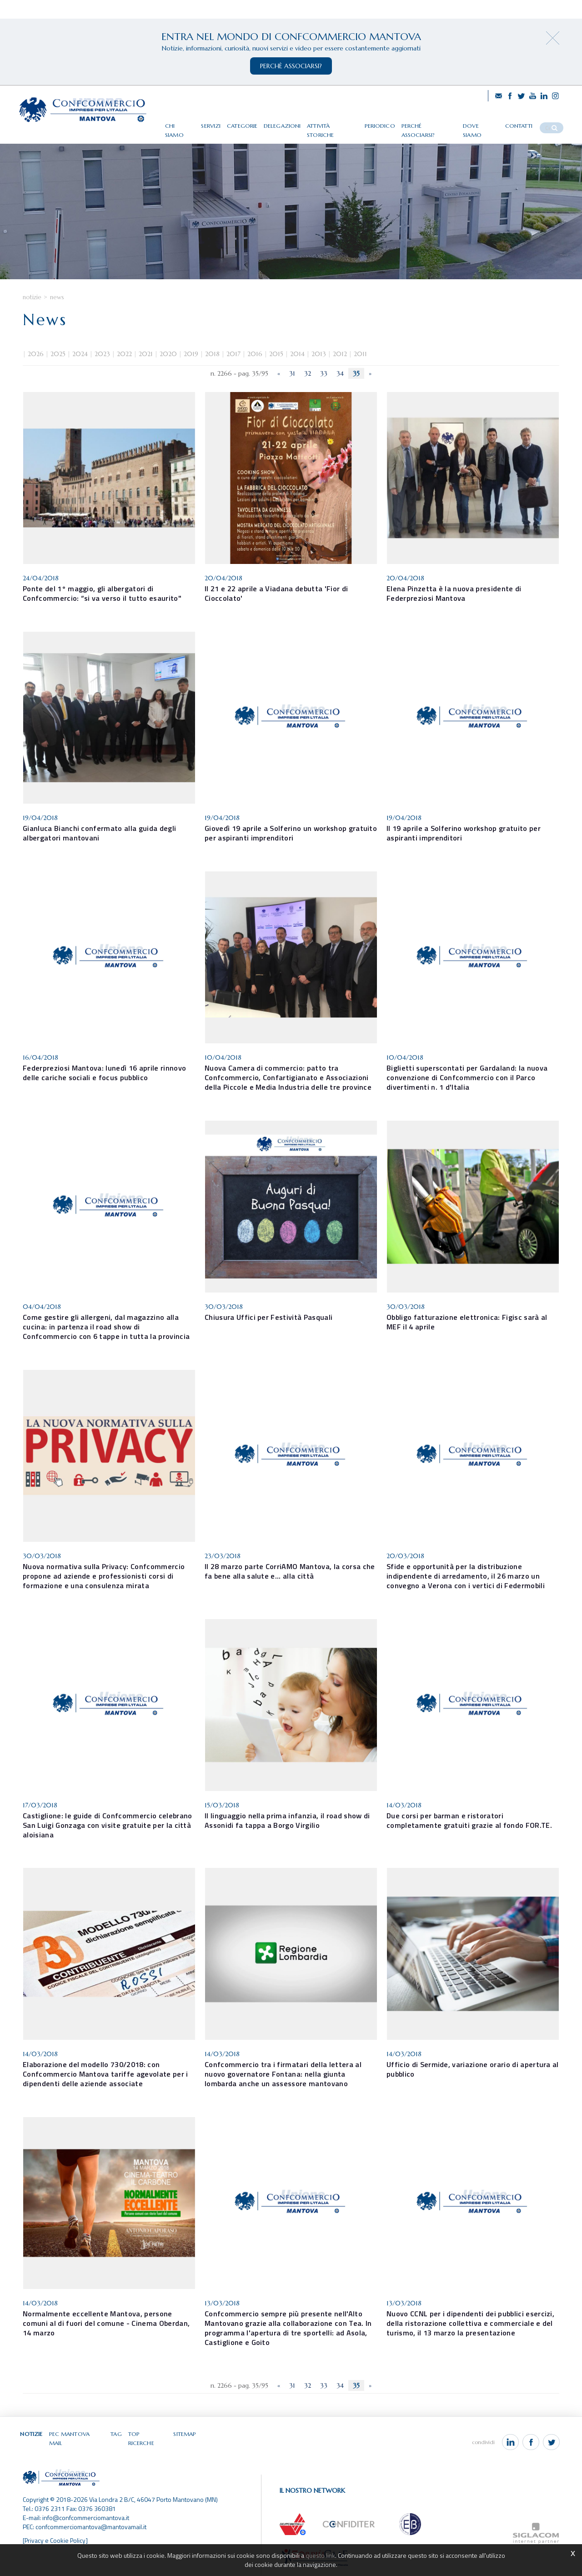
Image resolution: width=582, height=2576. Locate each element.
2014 (297, 364)
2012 (340, 364)
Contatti (523, 124)
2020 (168, 364)
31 (292, 384)
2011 (360, 364)
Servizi (224, 124)
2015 (276, 364)
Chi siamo (194, 124)
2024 (80, 364)
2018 (212, 364)
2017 (233, 364)
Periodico (389, 124)
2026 (36, 364)
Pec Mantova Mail (76, 2442)
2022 (124, 364)
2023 (102, 364)
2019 (191, 364)
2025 (57, 364)
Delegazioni (294, 124)
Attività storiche (344, 124)
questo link (320, 2555)
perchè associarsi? (291, 66)
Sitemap (183, 2442)
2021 (146, 364)
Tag (115, 2442)
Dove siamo (486, 124)
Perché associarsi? (436, 124)
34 (340, 384)
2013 (318, 364)
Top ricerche (146, 2442)
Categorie (255, 124)
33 (323, 384)
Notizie (32, 308)
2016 (254, 364)
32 (307, 384)
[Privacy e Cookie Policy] (56, 2541)
